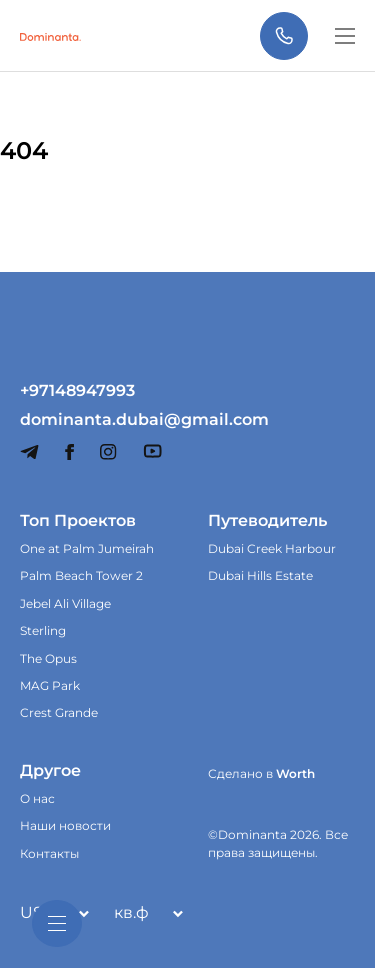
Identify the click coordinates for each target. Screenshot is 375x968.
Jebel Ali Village (65, 603)
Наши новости (65, 825)
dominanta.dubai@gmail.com (94, 420)
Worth (295, 773)
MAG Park (50, 685)
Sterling (43, 630)
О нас (37, 798)
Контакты (49, 853)
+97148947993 (77, 391)
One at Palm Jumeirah (87, 548)
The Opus (48, 658)
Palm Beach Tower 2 (81, 575)
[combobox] (144, 913)
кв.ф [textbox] (131, 912)
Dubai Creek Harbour (272, 548)
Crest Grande (59, 712)
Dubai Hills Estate (260, 575)
